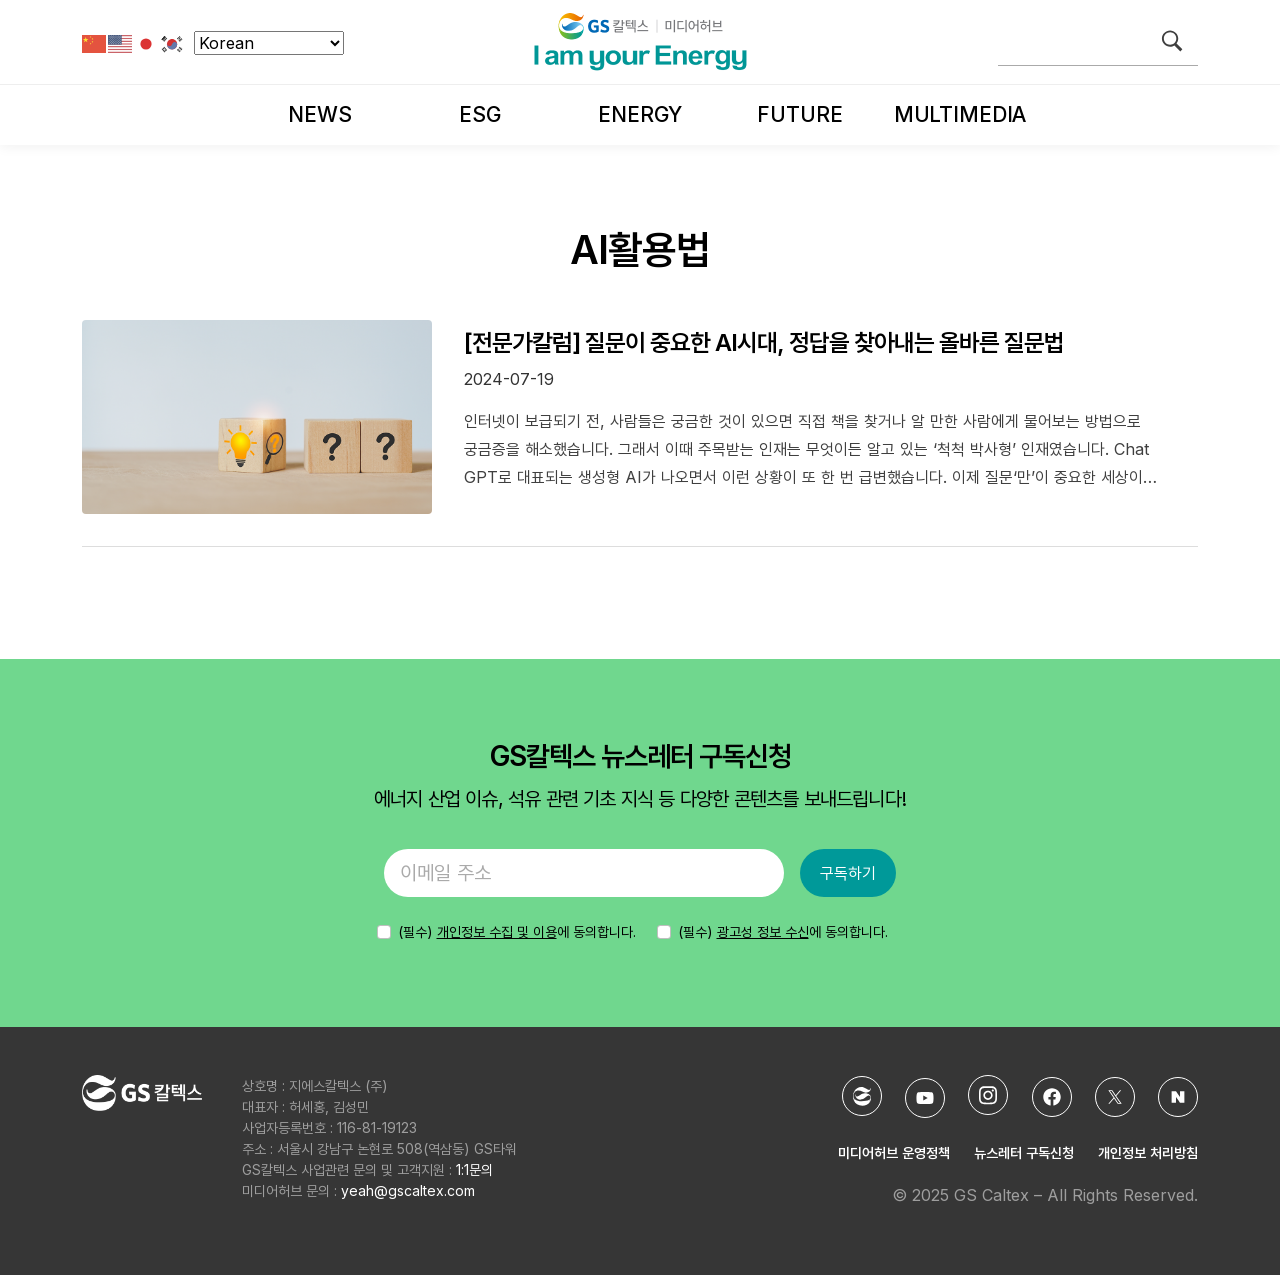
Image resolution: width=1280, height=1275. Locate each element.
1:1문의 (474, 1169)
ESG (480, 114)
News (319, 114)
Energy (639, 114)
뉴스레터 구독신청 (1024, 1152)
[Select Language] (269, 43)
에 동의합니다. (517, 931)
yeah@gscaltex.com (408, 1190)
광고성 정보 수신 (763, 931)
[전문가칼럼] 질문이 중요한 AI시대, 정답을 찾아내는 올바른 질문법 (764, 342)
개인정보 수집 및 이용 (497, 931)
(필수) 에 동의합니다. (783, 931)
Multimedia (960, 114)
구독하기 (848, 873)
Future (799, 114)
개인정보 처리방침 (1148, 1152)
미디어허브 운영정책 (894, 1152)
